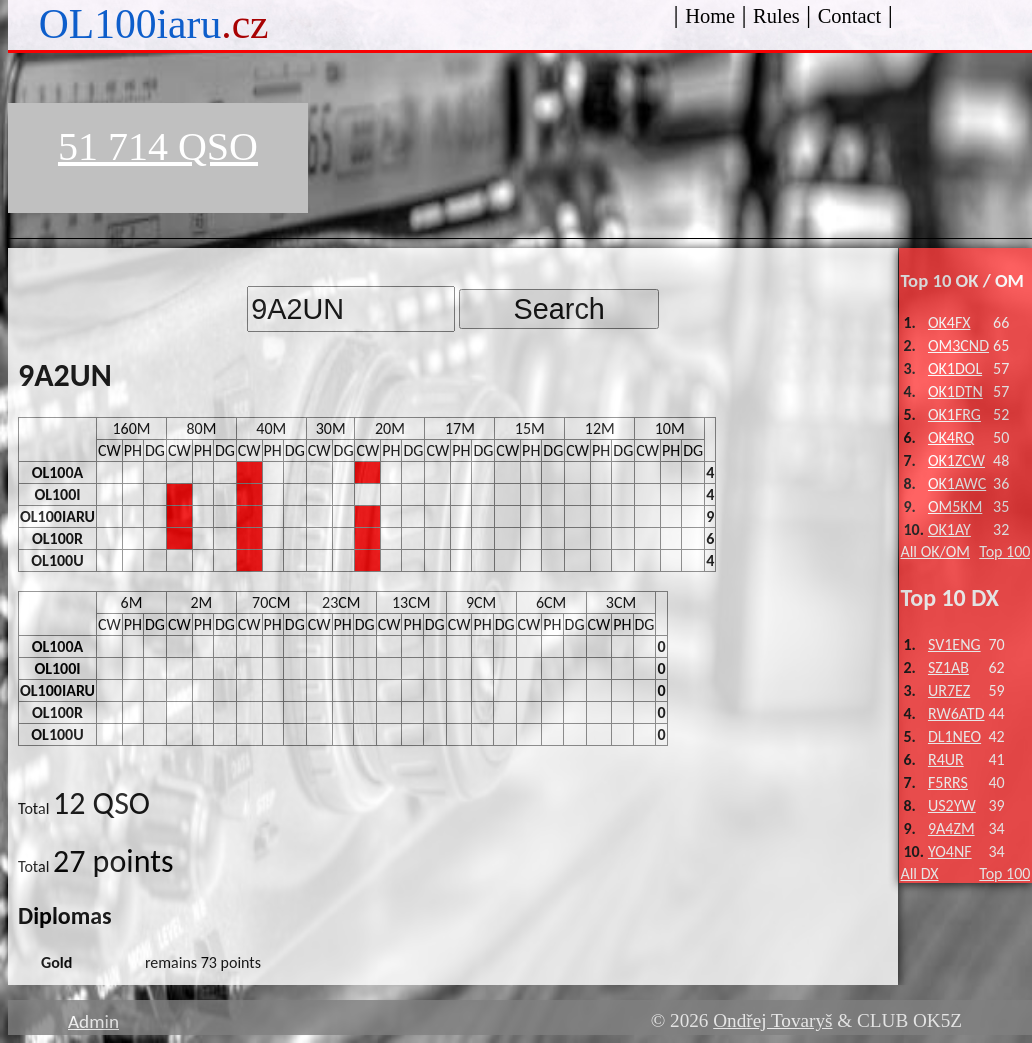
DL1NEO (954, 736)
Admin (93, 1021)
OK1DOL (955, 368)
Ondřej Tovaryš (772, 1020)
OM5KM (955, 506)
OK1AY (949, 529)
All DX (919, 873)
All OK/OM (935, 551)
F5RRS (948, 782)
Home (710, 16)
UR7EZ (949, 690)
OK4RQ (951, 437)
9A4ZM (951, 828)
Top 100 (1004, 551)
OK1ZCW (956, 460)
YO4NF (950, 851)
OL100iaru (154, 24)
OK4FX (949, 322)
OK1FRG (954, 414)
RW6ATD (956, 713)
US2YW (952, 805)
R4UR (946, 759)
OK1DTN (955, 391)
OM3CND (958, 345)
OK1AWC (957, 483)
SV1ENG (954, 644)
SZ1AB (948, 667)
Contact (850, 16)
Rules (776, 16)
